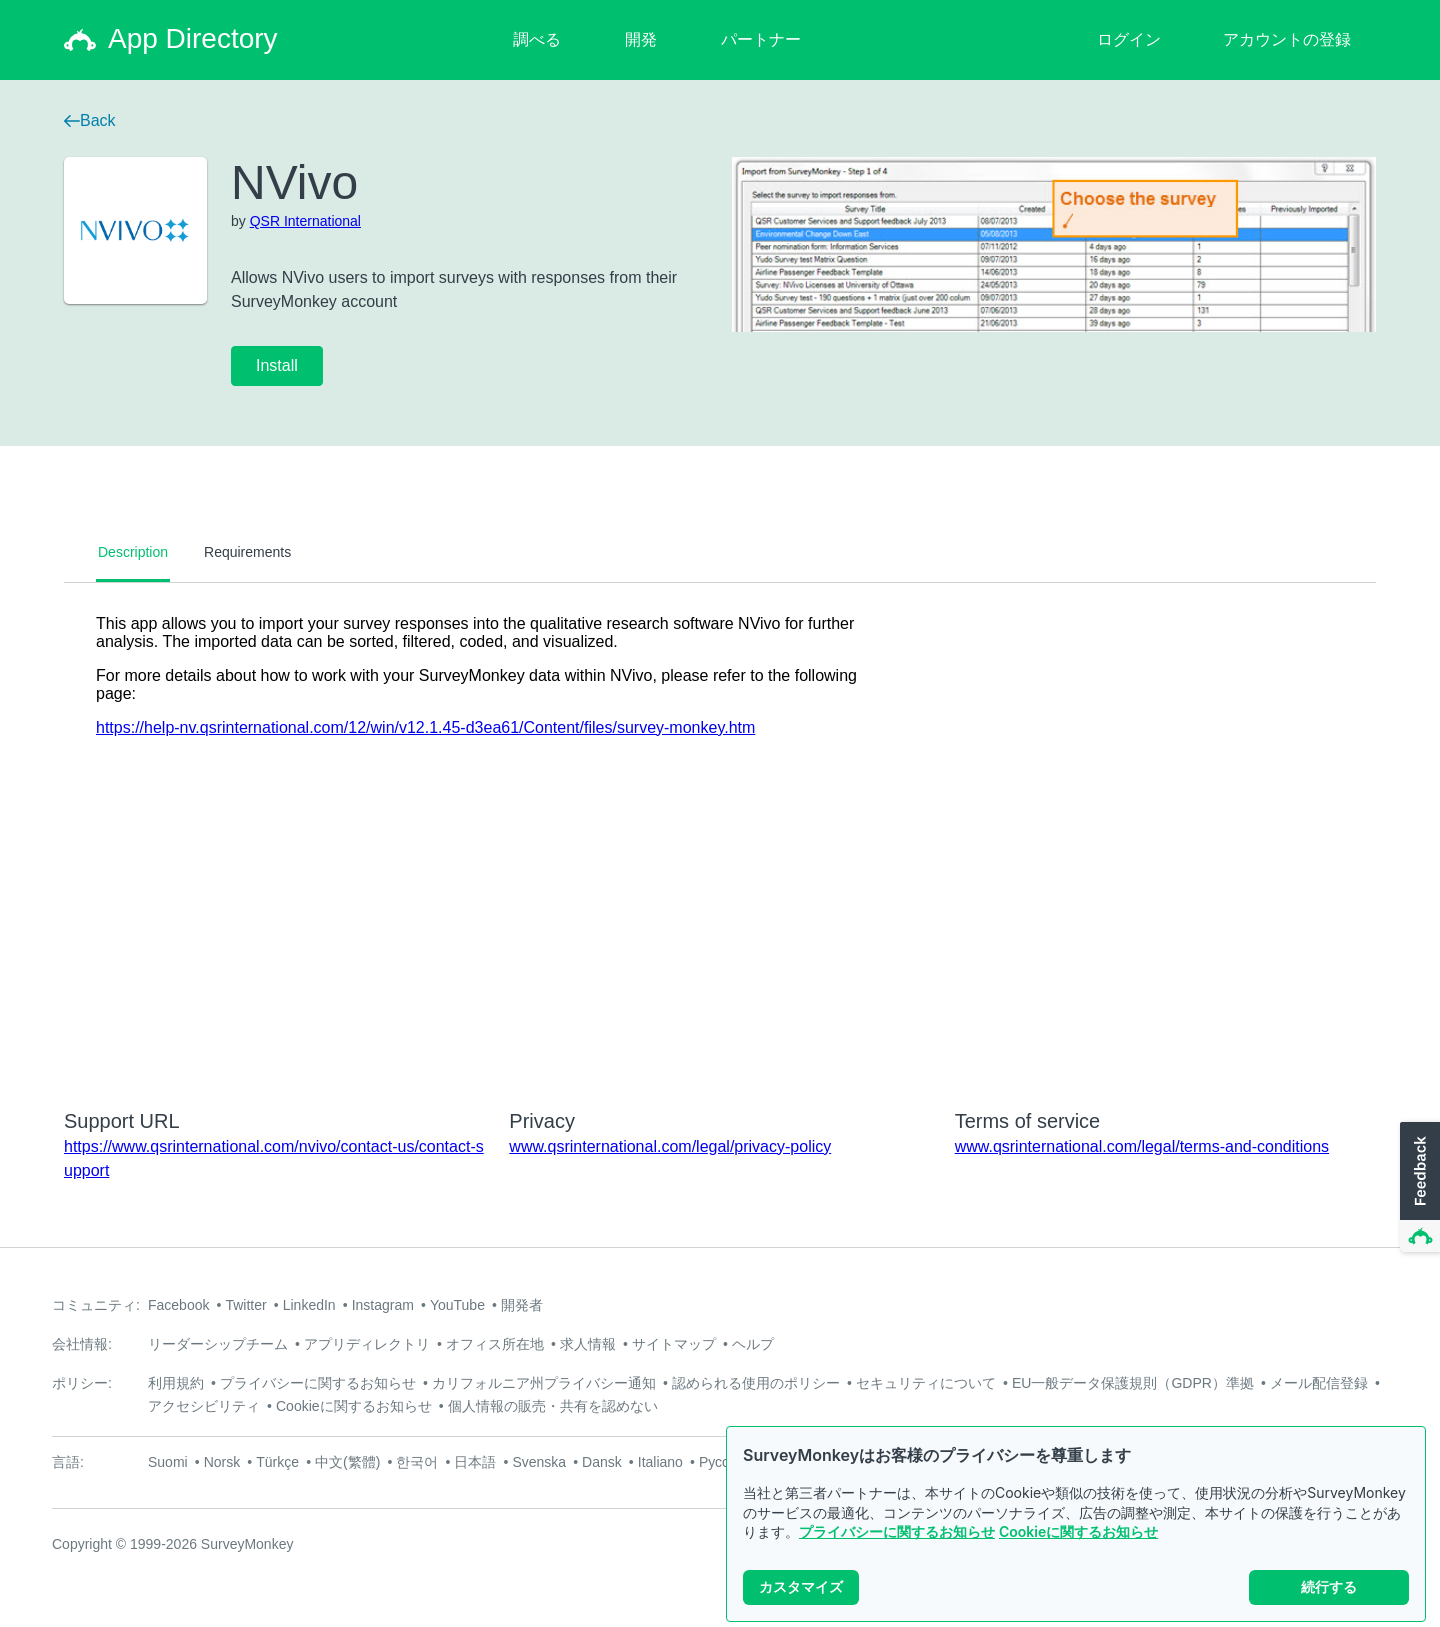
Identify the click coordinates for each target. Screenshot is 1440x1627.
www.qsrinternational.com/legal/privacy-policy (670, 1146)
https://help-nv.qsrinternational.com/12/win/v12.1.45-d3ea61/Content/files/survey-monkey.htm (425, 727)
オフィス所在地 (495, 1344)
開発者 (522, 1305)
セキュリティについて (926, 1383)
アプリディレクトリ (367, 1344)
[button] (1418, 1188)
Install (277, 365)
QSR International (305, 221)
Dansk (602, 1462)
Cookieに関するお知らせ (1078, 1531)
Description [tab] (133, 552)
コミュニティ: (96, 1305)
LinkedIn (309, 1305)
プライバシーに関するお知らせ (897, 1531)
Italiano (660, 1462)
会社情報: (82, 1344)
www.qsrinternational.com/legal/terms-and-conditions (1142, 1146)
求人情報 (588, 1344)
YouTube (457, 1305)
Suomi (168, 1462)
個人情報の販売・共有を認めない (553, 1406)
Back (90, 120)
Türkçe (277, 1462)
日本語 (475, 1462)
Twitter (245, 1305)
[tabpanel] (720, 833)
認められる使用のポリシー (756, 1383)
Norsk (222, 1462)
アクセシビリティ (204, 1406)
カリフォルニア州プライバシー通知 (544, 1383)
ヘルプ (753, 1344)
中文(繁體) (347, 1462)
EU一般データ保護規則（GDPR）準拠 (1133, 1383)
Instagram (383, 1305)
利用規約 (176, 1383)
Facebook (178, 1305)
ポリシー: (82, 1383)
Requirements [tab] (247, 552)
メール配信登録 (1319, 1383)
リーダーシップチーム (218, 1344)
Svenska (539, 1462)
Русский (725, 1462)
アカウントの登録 (1287, 39)
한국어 (417, 1462)
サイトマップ (674, 1344)
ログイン (1129, 39)
